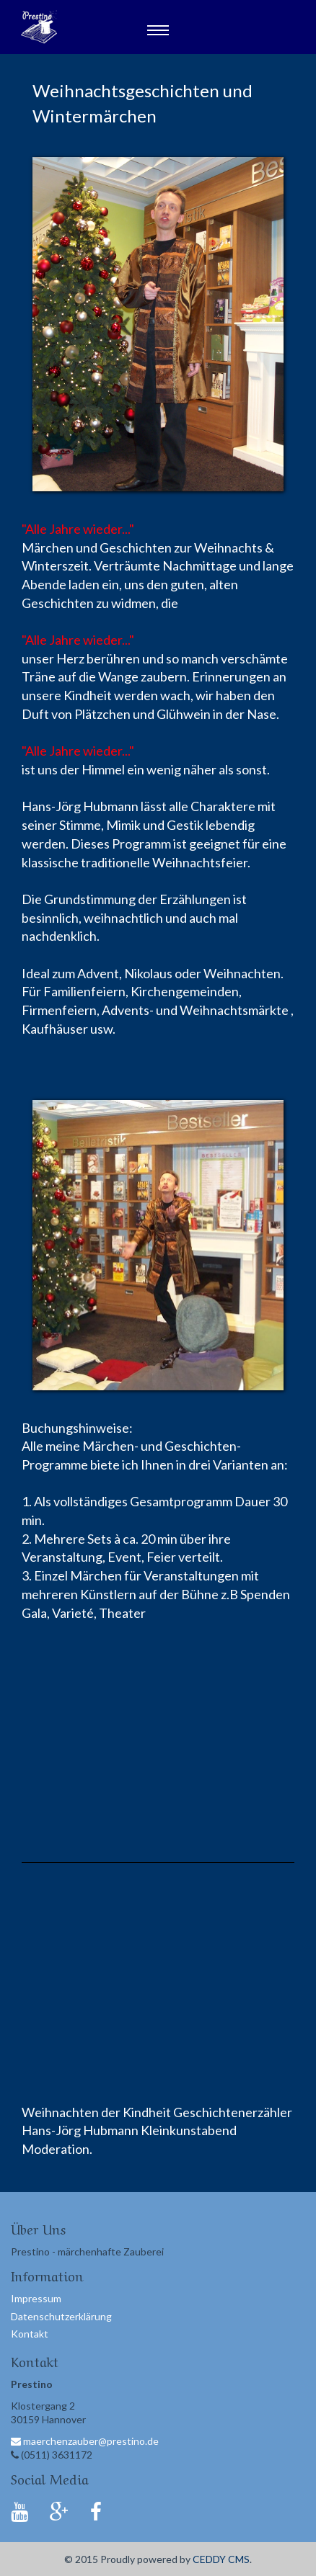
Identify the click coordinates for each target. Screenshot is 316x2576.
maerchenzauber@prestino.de (85, 2441)
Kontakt (29, 2333)
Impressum (36, 2298)
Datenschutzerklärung (61, 2316)
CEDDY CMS (221, 2559)
